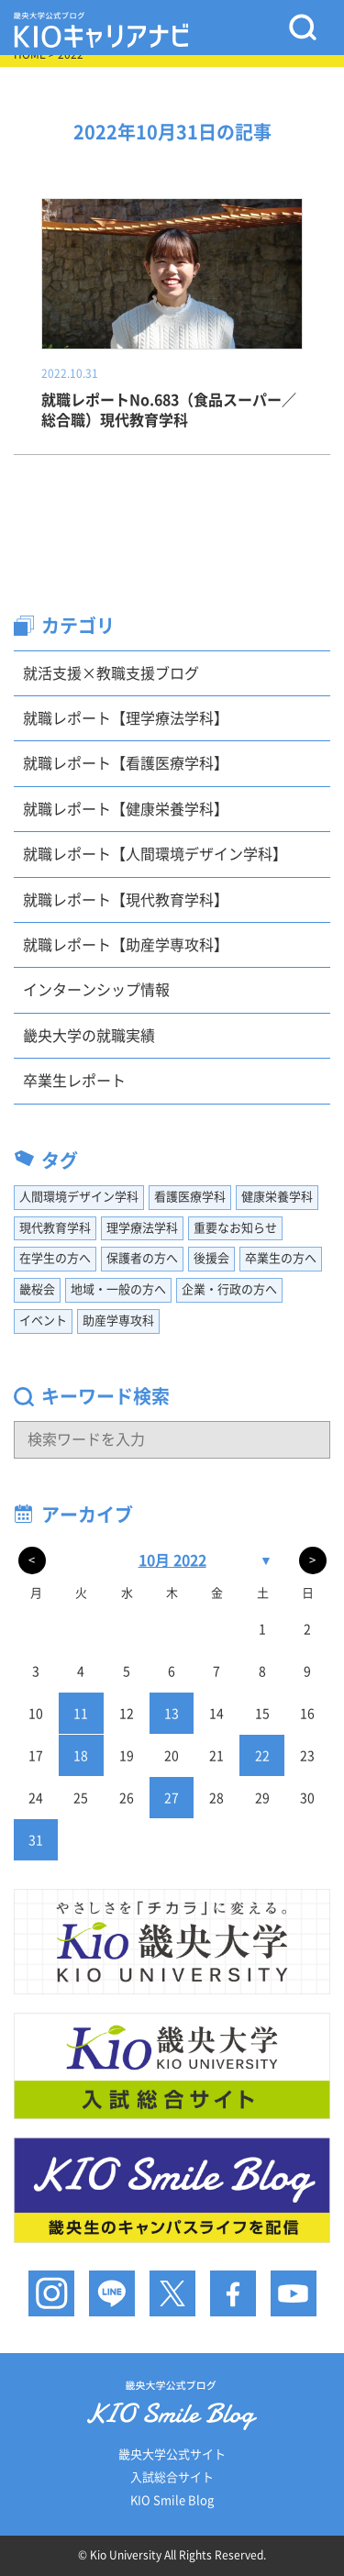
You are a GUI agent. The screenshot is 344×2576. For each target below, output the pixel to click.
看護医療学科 (190, 1197)
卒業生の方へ (280, 1258)
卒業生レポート (74, 1080)
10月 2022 (172, 1560)
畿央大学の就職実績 (89, 1035)
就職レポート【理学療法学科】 (125, 718)
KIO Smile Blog (172, 2500)
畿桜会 (37, 1289)
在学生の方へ (55, 1258)
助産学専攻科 (118, 1321)
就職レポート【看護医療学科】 (125, 763)
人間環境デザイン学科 (79, 1197)
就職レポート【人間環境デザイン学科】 (155, 854)
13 (171, 1713)
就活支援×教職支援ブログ (111, 673)
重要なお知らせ (235, 1228)
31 (35, 1840)
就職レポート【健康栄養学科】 (125, 809)
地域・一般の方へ (118, 1289)
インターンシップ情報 (96, 990)
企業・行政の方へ (229, 1289)
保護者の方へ (142, 1258)
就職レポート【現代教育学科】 (125, 900)
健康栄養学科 (277, 1197)
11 (80, 1713)
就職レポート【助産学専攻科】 (125, 945)
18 (80, 1755)
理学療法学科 (142, 1228)
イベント (43, 1321)
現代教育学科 (55, 1228)
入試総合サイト (172, 2477)
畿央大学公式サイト (172, 2454)
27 (171, 1798)
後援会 (211, 1258)
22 (262, 1755)
